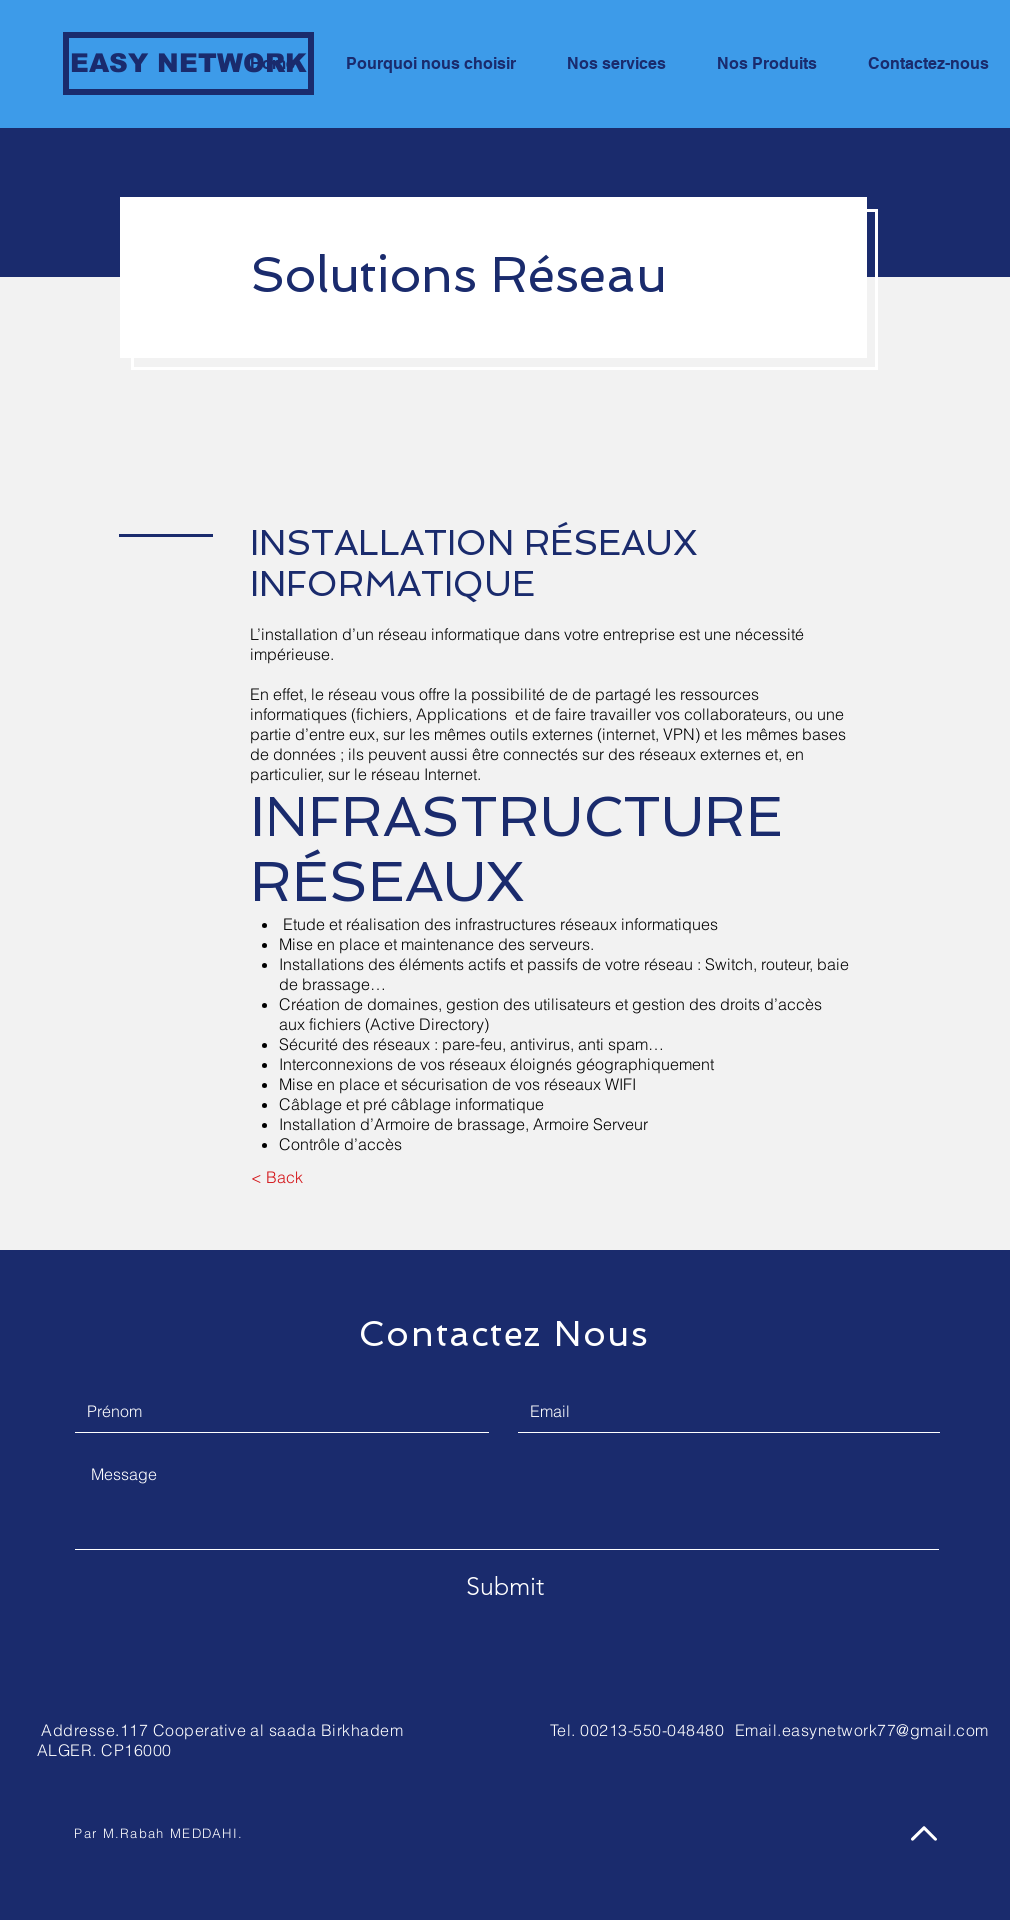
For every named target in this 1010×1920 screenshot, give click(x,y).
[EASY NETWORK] (188, 63)
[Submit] (505, 1586)
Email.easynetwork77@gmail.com (862, 1730)
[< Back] (276, 1177)
